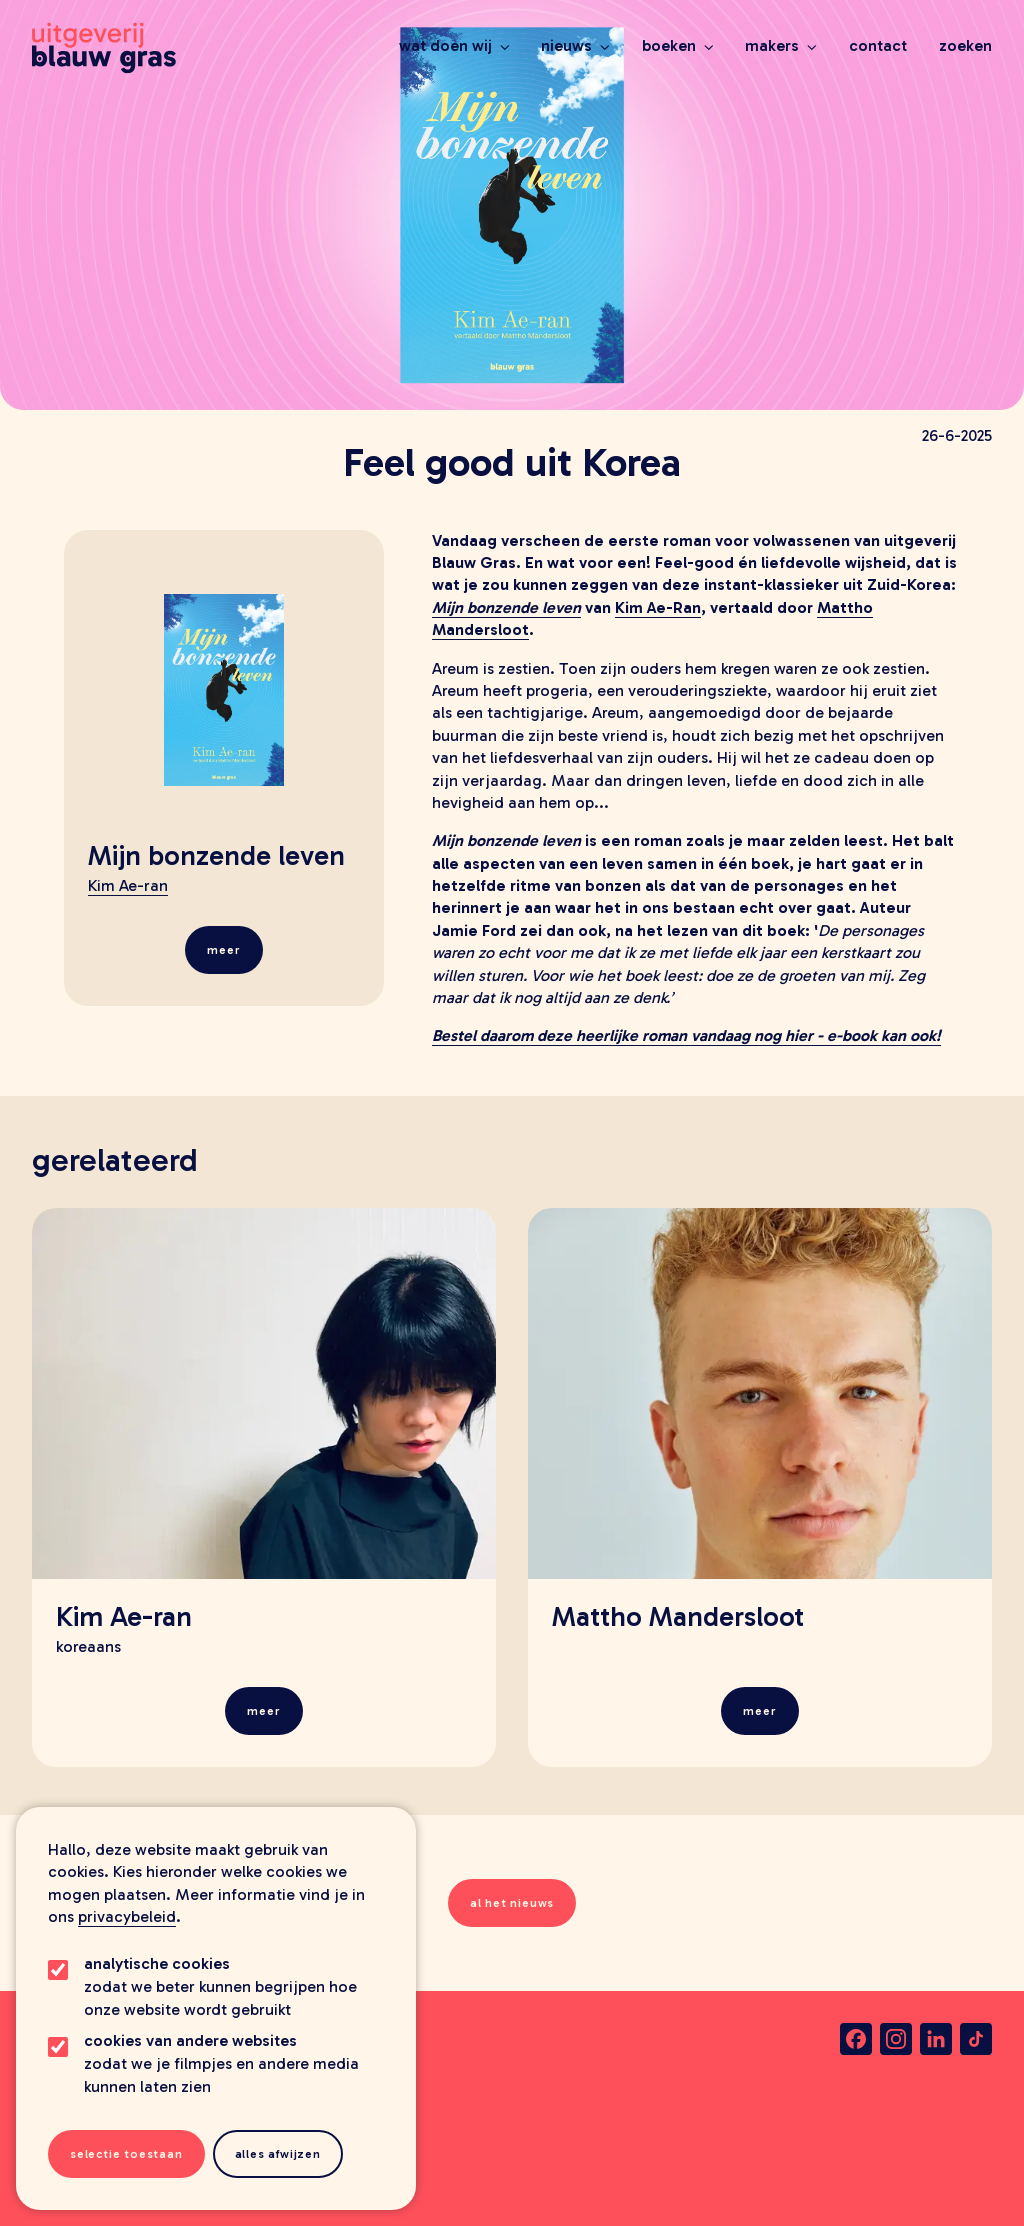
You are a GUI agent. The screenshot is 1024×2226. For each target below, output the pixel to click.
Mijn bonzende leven (216, 855)
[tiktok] (976, 2039)
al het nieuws (512, 1903)
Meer (223, 950)
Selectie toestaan (126, 2154)
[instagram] (896, 2039)
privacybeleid (127, 1916)
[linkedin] (936, 2039)
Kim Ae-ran (128, 885)
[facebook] (856, 2039)
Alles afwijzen (278, 2154)
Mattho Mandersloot (678, 1616)
